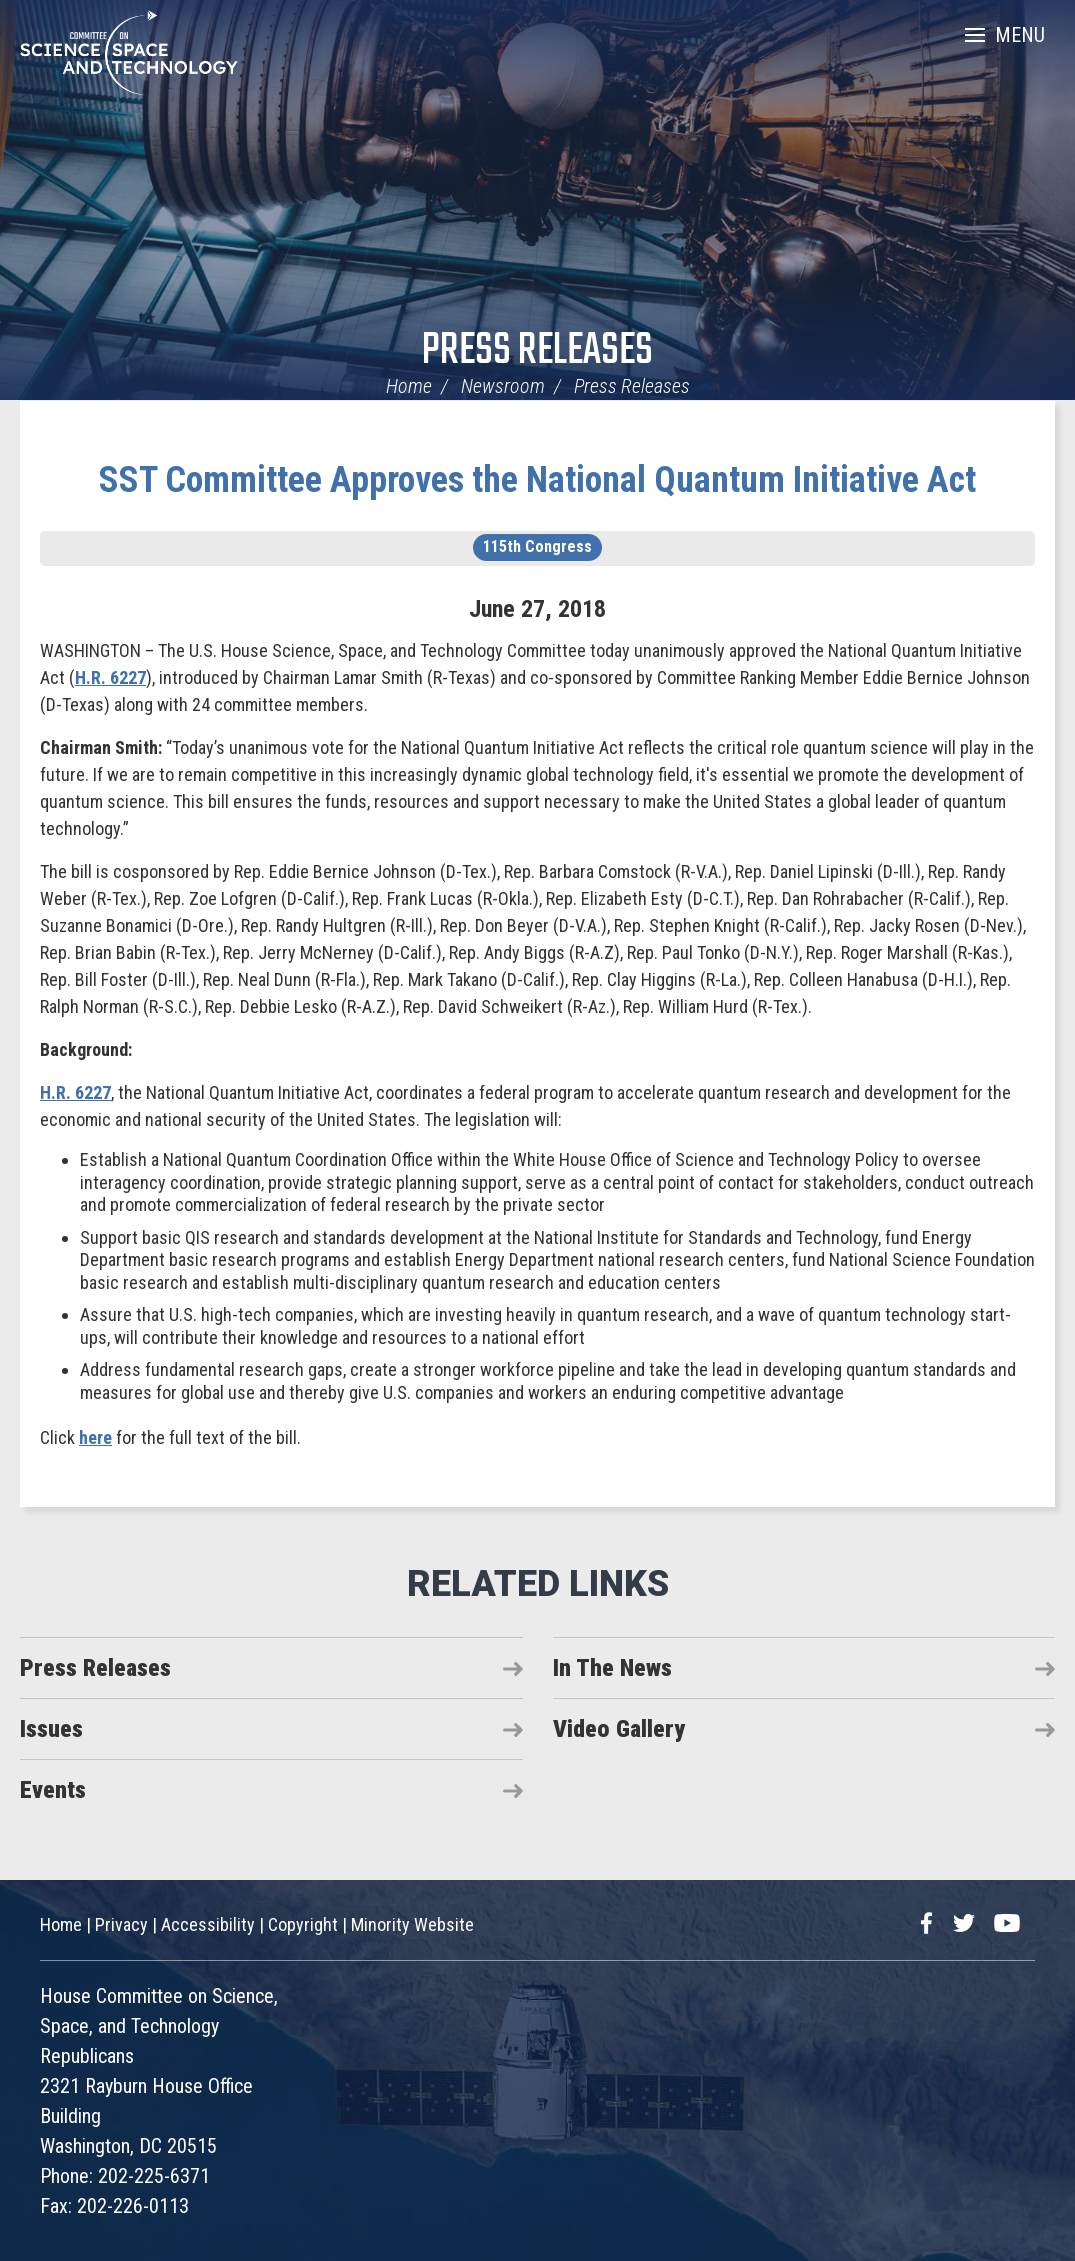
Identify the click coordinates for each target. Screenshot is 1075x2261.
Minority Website (412, 1924)
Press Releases (537, 351)
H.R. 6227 (110, 677)
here (95, 1437)
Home (409, 386)
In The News (612, 1668)
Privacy (121, 1924)
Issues (51, 1729)
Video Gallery (619, 1729)
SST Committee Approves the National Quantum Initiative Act (537, 480)
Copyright (303, 1924)
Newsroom (503, 386)
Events (53, 1790)
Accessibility (208, 1924)
